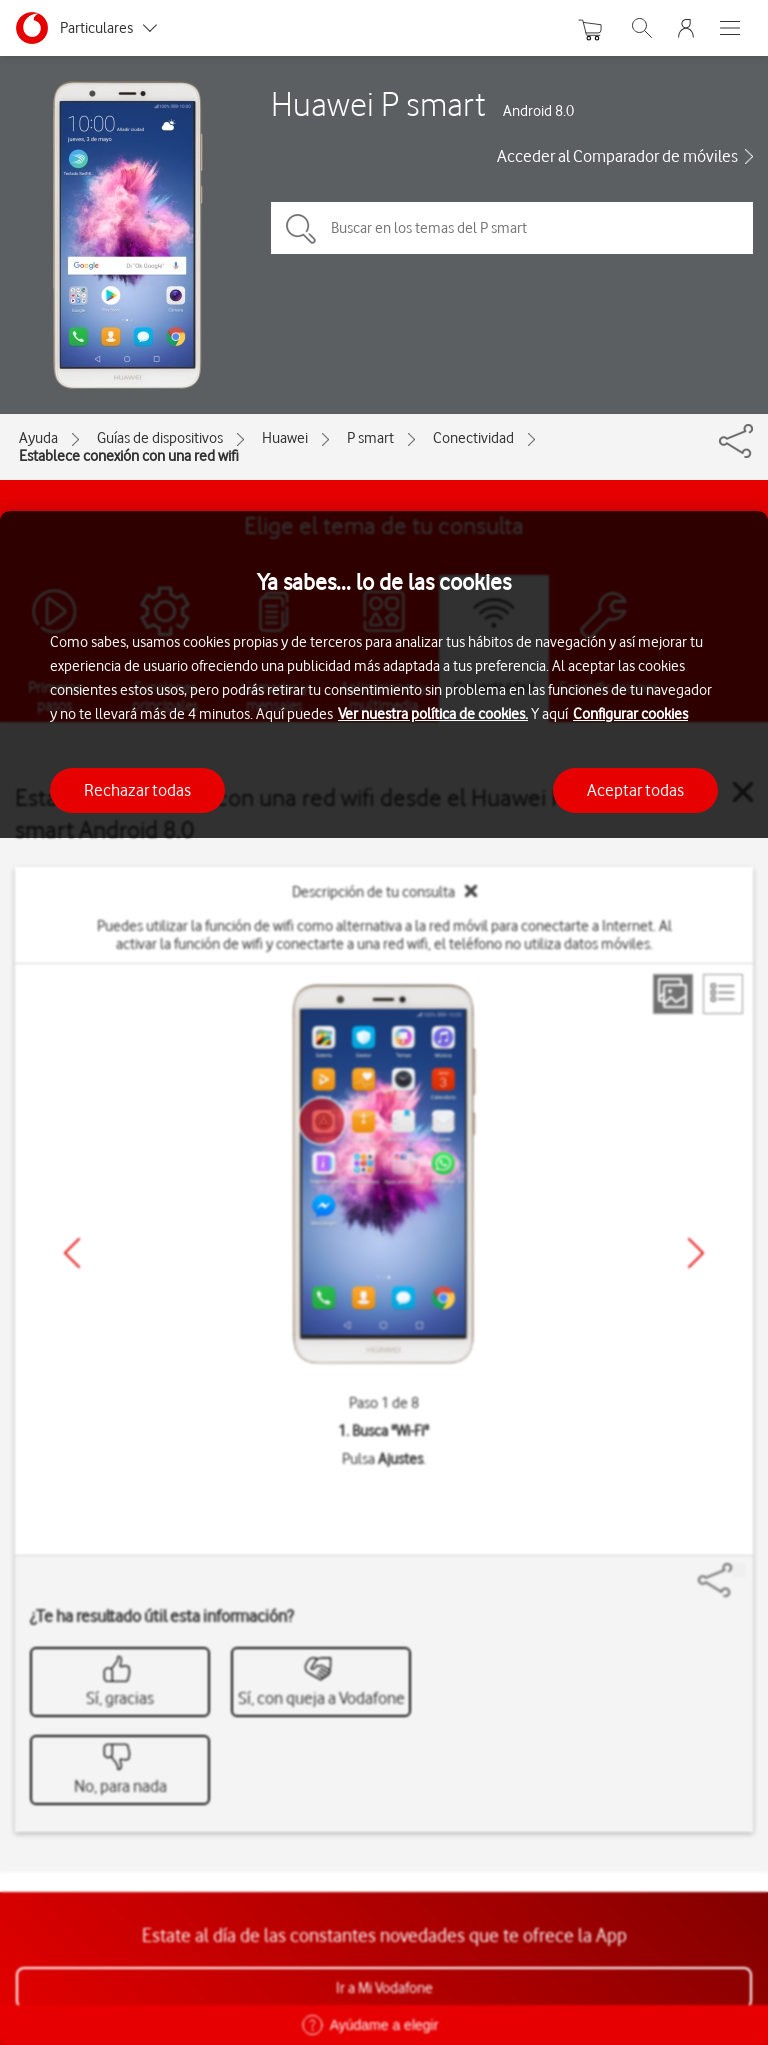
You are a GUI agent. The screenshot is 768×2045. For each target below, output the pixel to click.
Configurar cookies (630, 714)
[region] (384, 1278)
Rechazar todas (137, 790)
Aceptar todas (635, 790)
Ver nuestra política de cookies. (433, 714)
